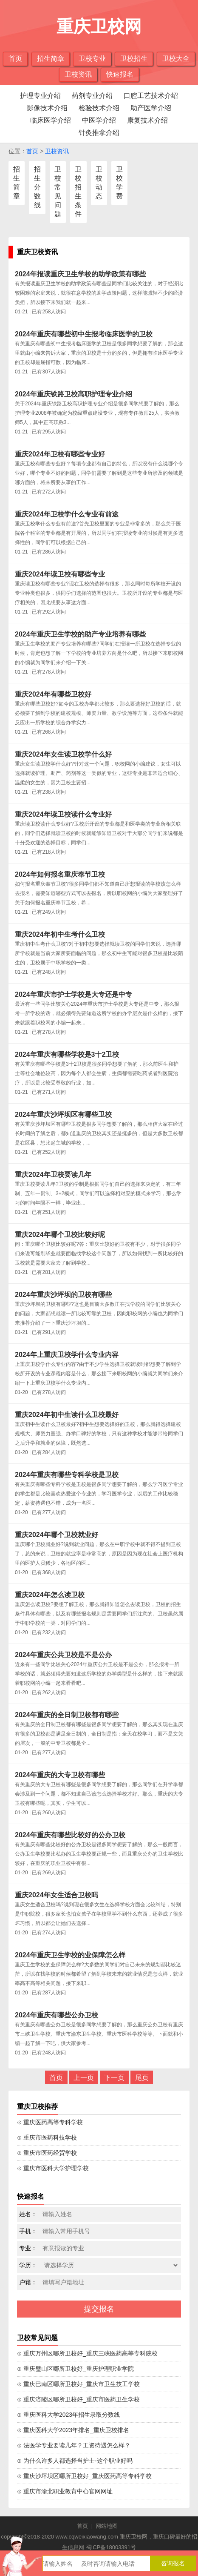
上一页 (84, 2077)
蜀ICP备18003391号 (111, 2547)
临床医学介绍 (50, 120)
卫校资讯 (78, 74)
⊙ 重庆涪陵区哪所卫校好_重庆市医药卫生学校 (78, 2399)
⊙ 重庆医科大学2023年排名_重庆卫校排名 (73, 2430)
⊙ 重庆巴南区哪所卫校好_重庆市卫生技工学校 (78, 2384)
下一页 (114, 2077)
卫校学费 (119, 183)
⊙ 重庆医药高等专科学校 (50, 2122)
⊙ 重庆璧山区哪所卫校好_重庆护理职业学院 (75, 2368)
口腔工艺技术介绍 (151, 95)
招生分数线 (37, 187)
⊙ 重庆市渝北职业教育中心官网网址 (65, 2491)
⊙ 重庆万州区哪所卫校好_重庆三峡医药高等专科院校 (87, 2353)
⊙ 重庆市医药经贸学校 (47, 2152)
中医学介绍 (99, 120)
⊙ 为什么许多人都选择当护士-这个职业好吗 (75, 2460)
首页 (15, 58)
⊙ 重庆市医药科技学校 (47, 2137)
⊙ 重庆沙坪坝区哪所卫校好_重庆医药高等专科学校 (84, 2476)
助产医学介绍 (150, 108)
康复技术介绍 (147, 120)
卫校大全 (176, 58)
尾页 (142, 2077)
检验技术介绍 (99, 108)
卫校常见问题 (57, 192)
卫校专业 (92, 58)
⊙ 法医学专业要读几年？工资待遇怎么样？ (73, 2445)
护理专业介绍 (40, 95)
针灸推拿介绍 (99, 132)
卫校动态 (99, 183)
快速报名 (119, 74)
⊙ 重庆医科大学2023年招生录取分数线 (68, 2414)
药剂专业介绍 (92, 95)
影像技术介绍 (47, 108)
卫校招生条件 (78, 192)
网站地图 (107, 2526)
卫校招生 (133, 58)
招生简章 (50, 58)
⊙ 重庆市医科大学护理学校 (53, 2168)
